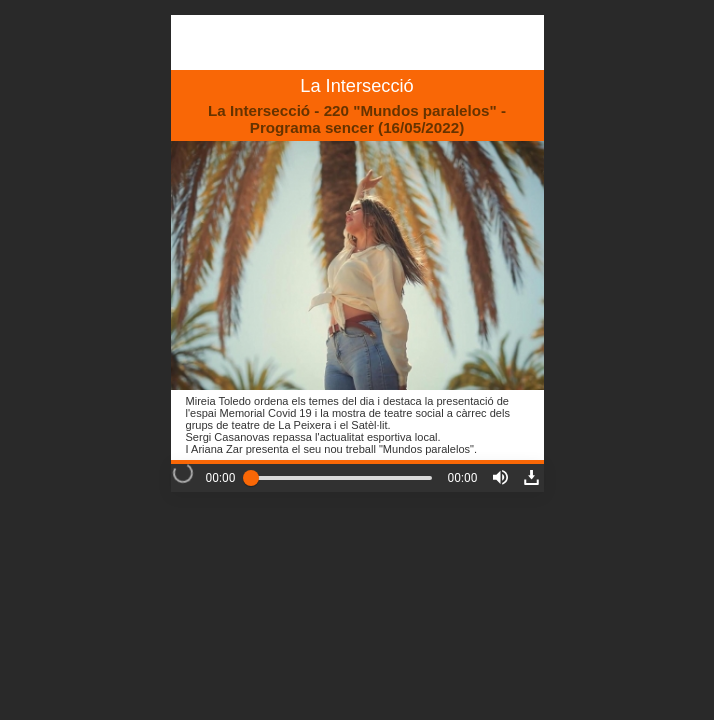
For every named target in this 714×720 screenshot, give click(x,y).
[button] (500, 477)
